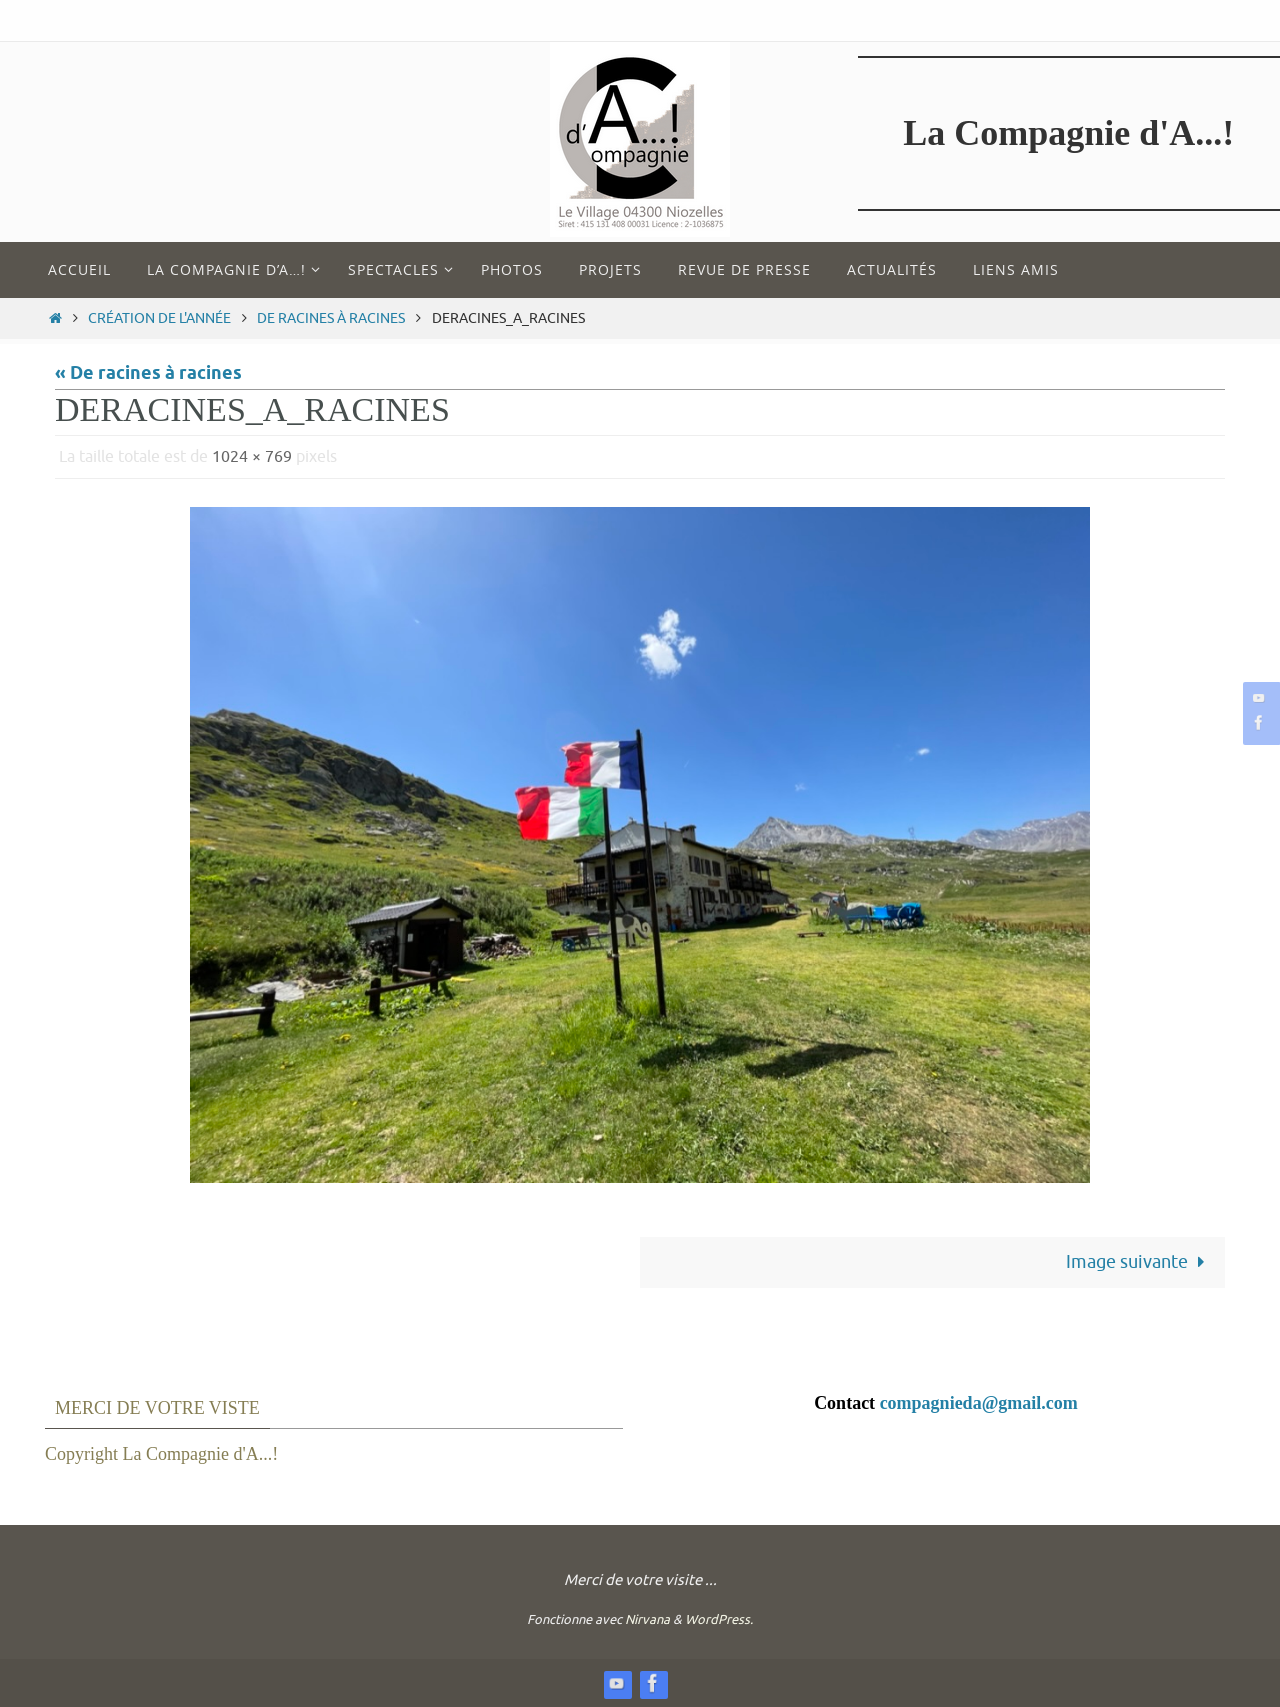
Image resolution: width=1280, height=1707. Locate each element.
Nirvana (647, 1619)
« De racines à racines (148, 374)
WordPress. (719, 1619)
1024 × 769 (252, 457)
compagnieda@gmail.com (979, 1403)
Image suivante (1139, 1262)
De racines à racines (331, 318)
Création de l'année (159, 318)
